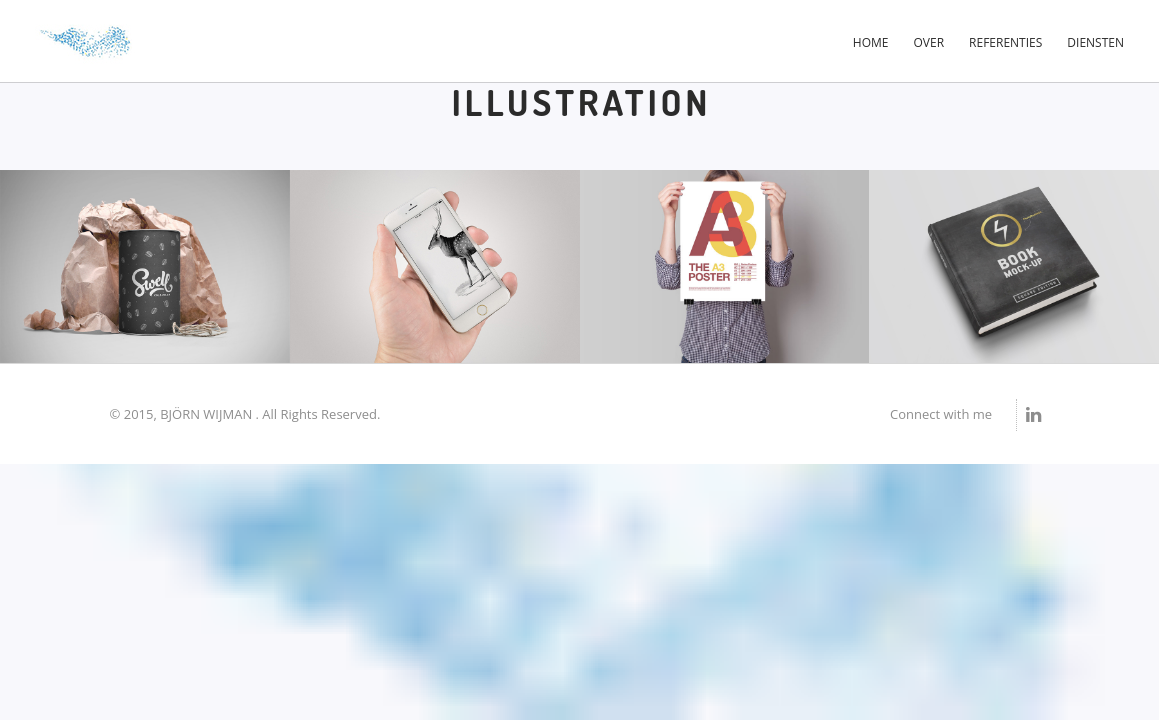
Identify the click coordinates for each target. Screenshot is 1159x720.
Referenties (1005, 42)
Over (929, 42)
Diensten (1095, 42)
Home (871, 42)
